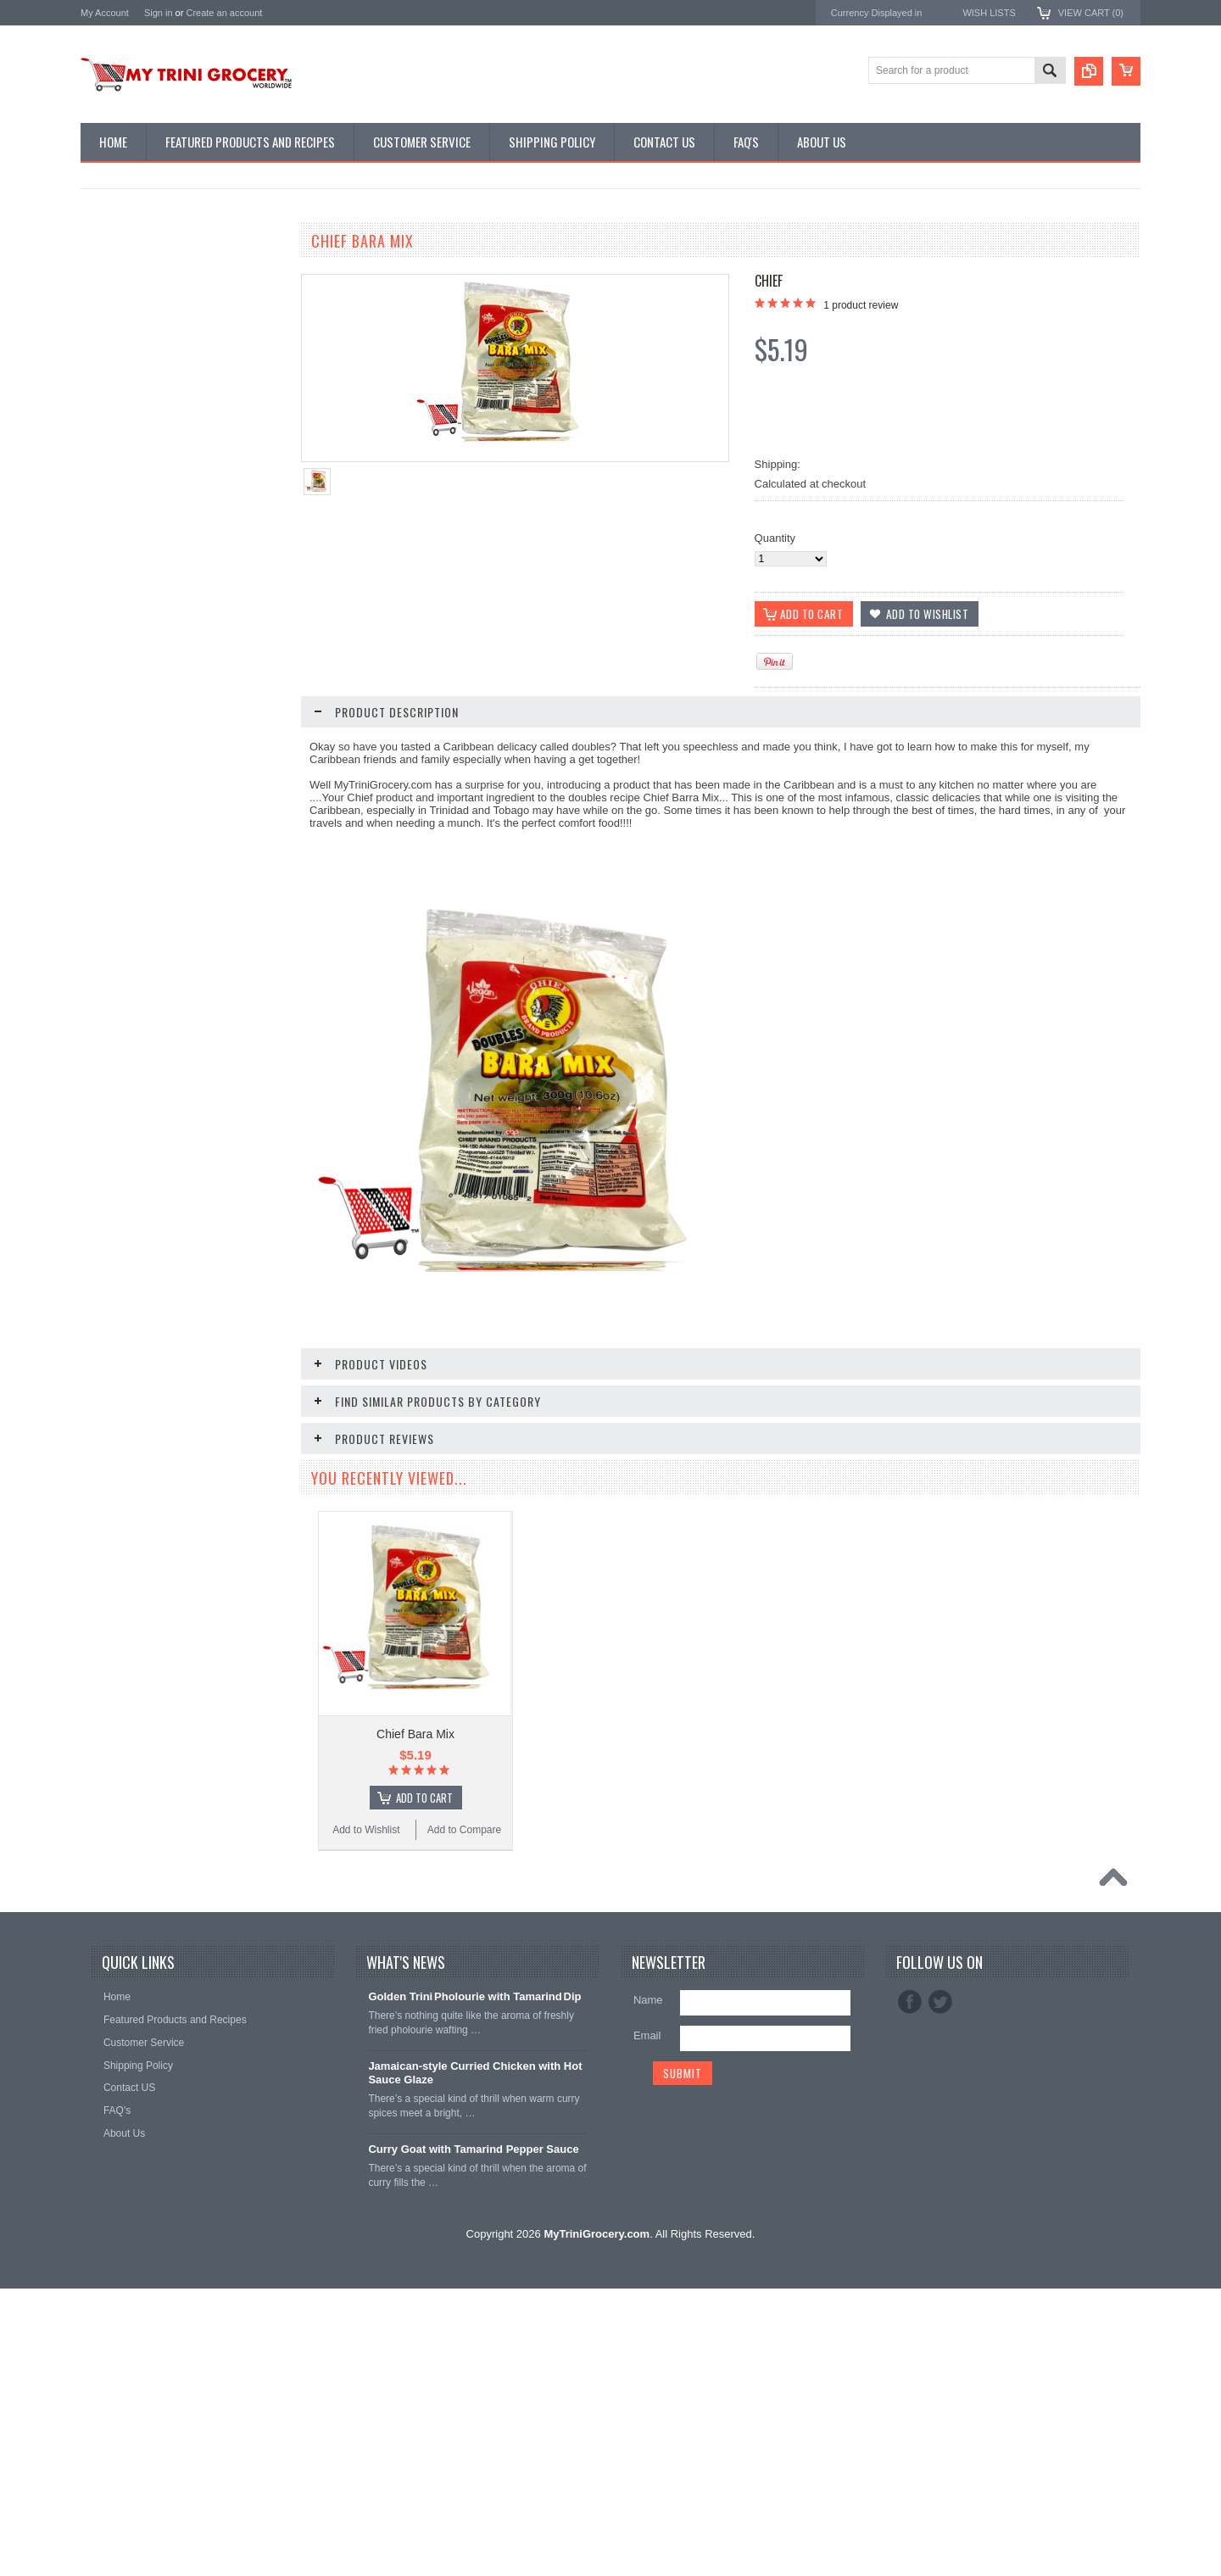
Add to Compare (233, 786)
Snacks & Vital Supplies (144, 416)
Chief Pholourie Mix (182, 1025)
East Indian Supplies (136, 331)
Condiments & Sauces (140, 445)
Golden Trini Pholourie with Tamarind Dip (474, 2284)
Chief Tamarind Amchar (181, 734)
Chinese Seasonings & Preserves (166, 359)
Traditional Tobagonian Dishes (158, 388)
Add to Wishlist (131, 786)
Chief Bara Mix (415, 1733)
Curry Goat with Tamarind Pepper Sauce (473, 2436)
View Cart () (1090, 13)
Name (648, 2287)
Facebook (910, 2289)
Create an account (224, 13)
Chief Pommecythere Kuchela (181, 2031)
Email (647, 2323)
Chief (769, 280)
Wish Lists (988, 13)
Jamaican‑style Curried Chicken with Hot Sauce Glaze (475, 2360)
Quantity (775, 538)
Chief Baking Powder (182, 1360)
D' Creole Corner (128, 302)
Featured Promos (129, 273)
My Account (105, 13)
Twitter (940, 2289)
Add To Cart (191, 1088)
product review (860, 305)
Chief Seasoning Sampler (182, 1695)
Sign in (158, 13)
